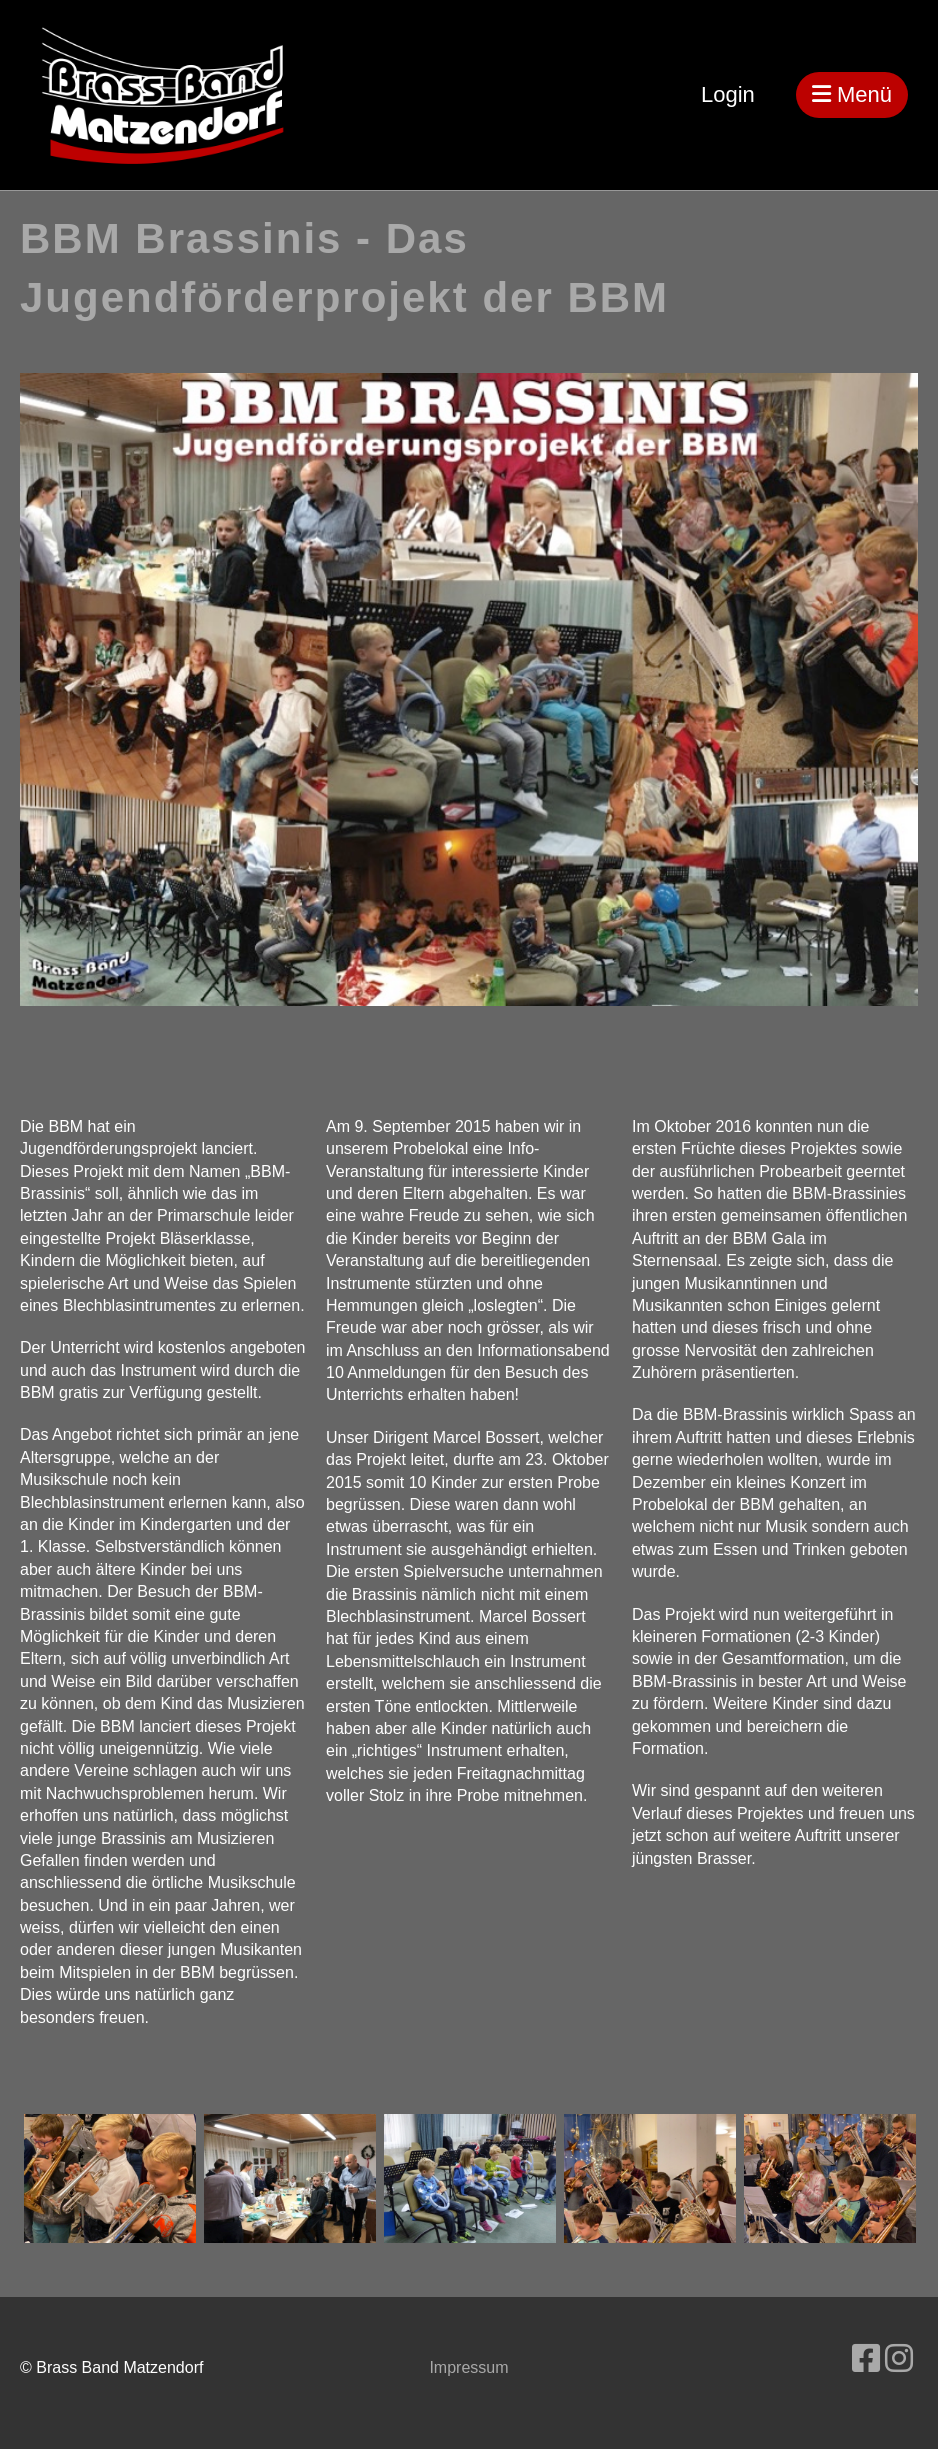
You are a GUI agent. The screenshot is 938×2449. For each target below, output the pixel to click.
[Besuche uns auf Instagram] (899, 2359)
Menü (852, 94)
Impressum (468, 2367)
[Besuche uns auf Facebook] (866, 2359)
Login (728, 94)
